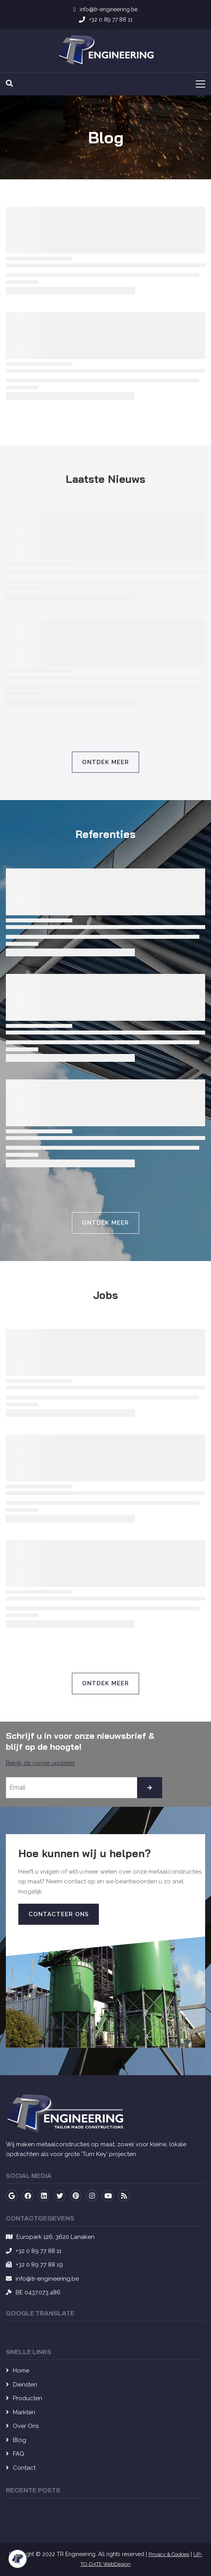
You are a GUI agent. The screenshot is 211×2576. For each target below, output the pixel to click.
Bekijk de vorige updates (40, 1763)
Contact (24, 2467)
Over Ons (26, 2426)
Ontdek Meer (105, 762)
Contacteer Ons (59, 1914)
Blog (19, 2440)
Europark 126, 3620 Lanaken (55, 2236)
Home (21, 2370)
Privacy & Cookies (168, 2554)
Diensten (25, 2384)
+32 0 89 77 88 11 (38, 2250)
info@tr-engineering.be (47, 2278)
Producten (27, 2398)
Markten (24, 2412)
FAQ (18, 2453)
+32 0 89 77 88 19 (39, 2264)
